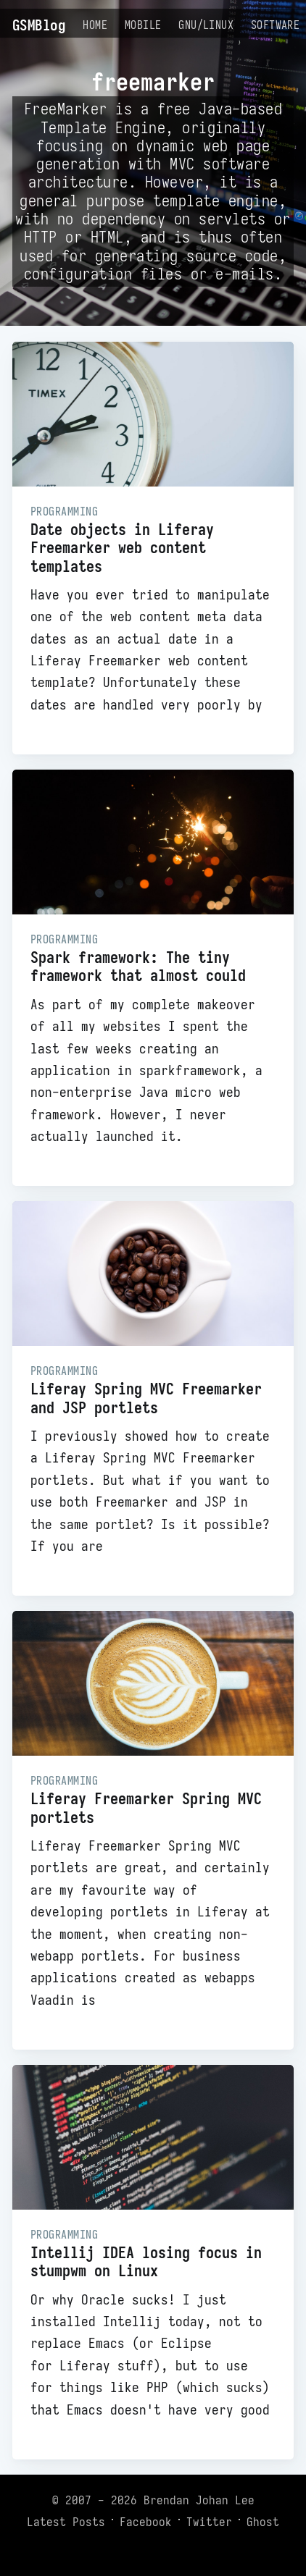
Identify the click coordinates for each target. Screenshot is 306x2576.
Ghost (263, 2522)
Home (95, 24)
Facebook (146, 2522)
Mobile (143, 24)
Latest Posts (66, 2522)
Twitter (209, 2522)
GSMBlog (39, 25)
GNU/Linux (205, 24)
